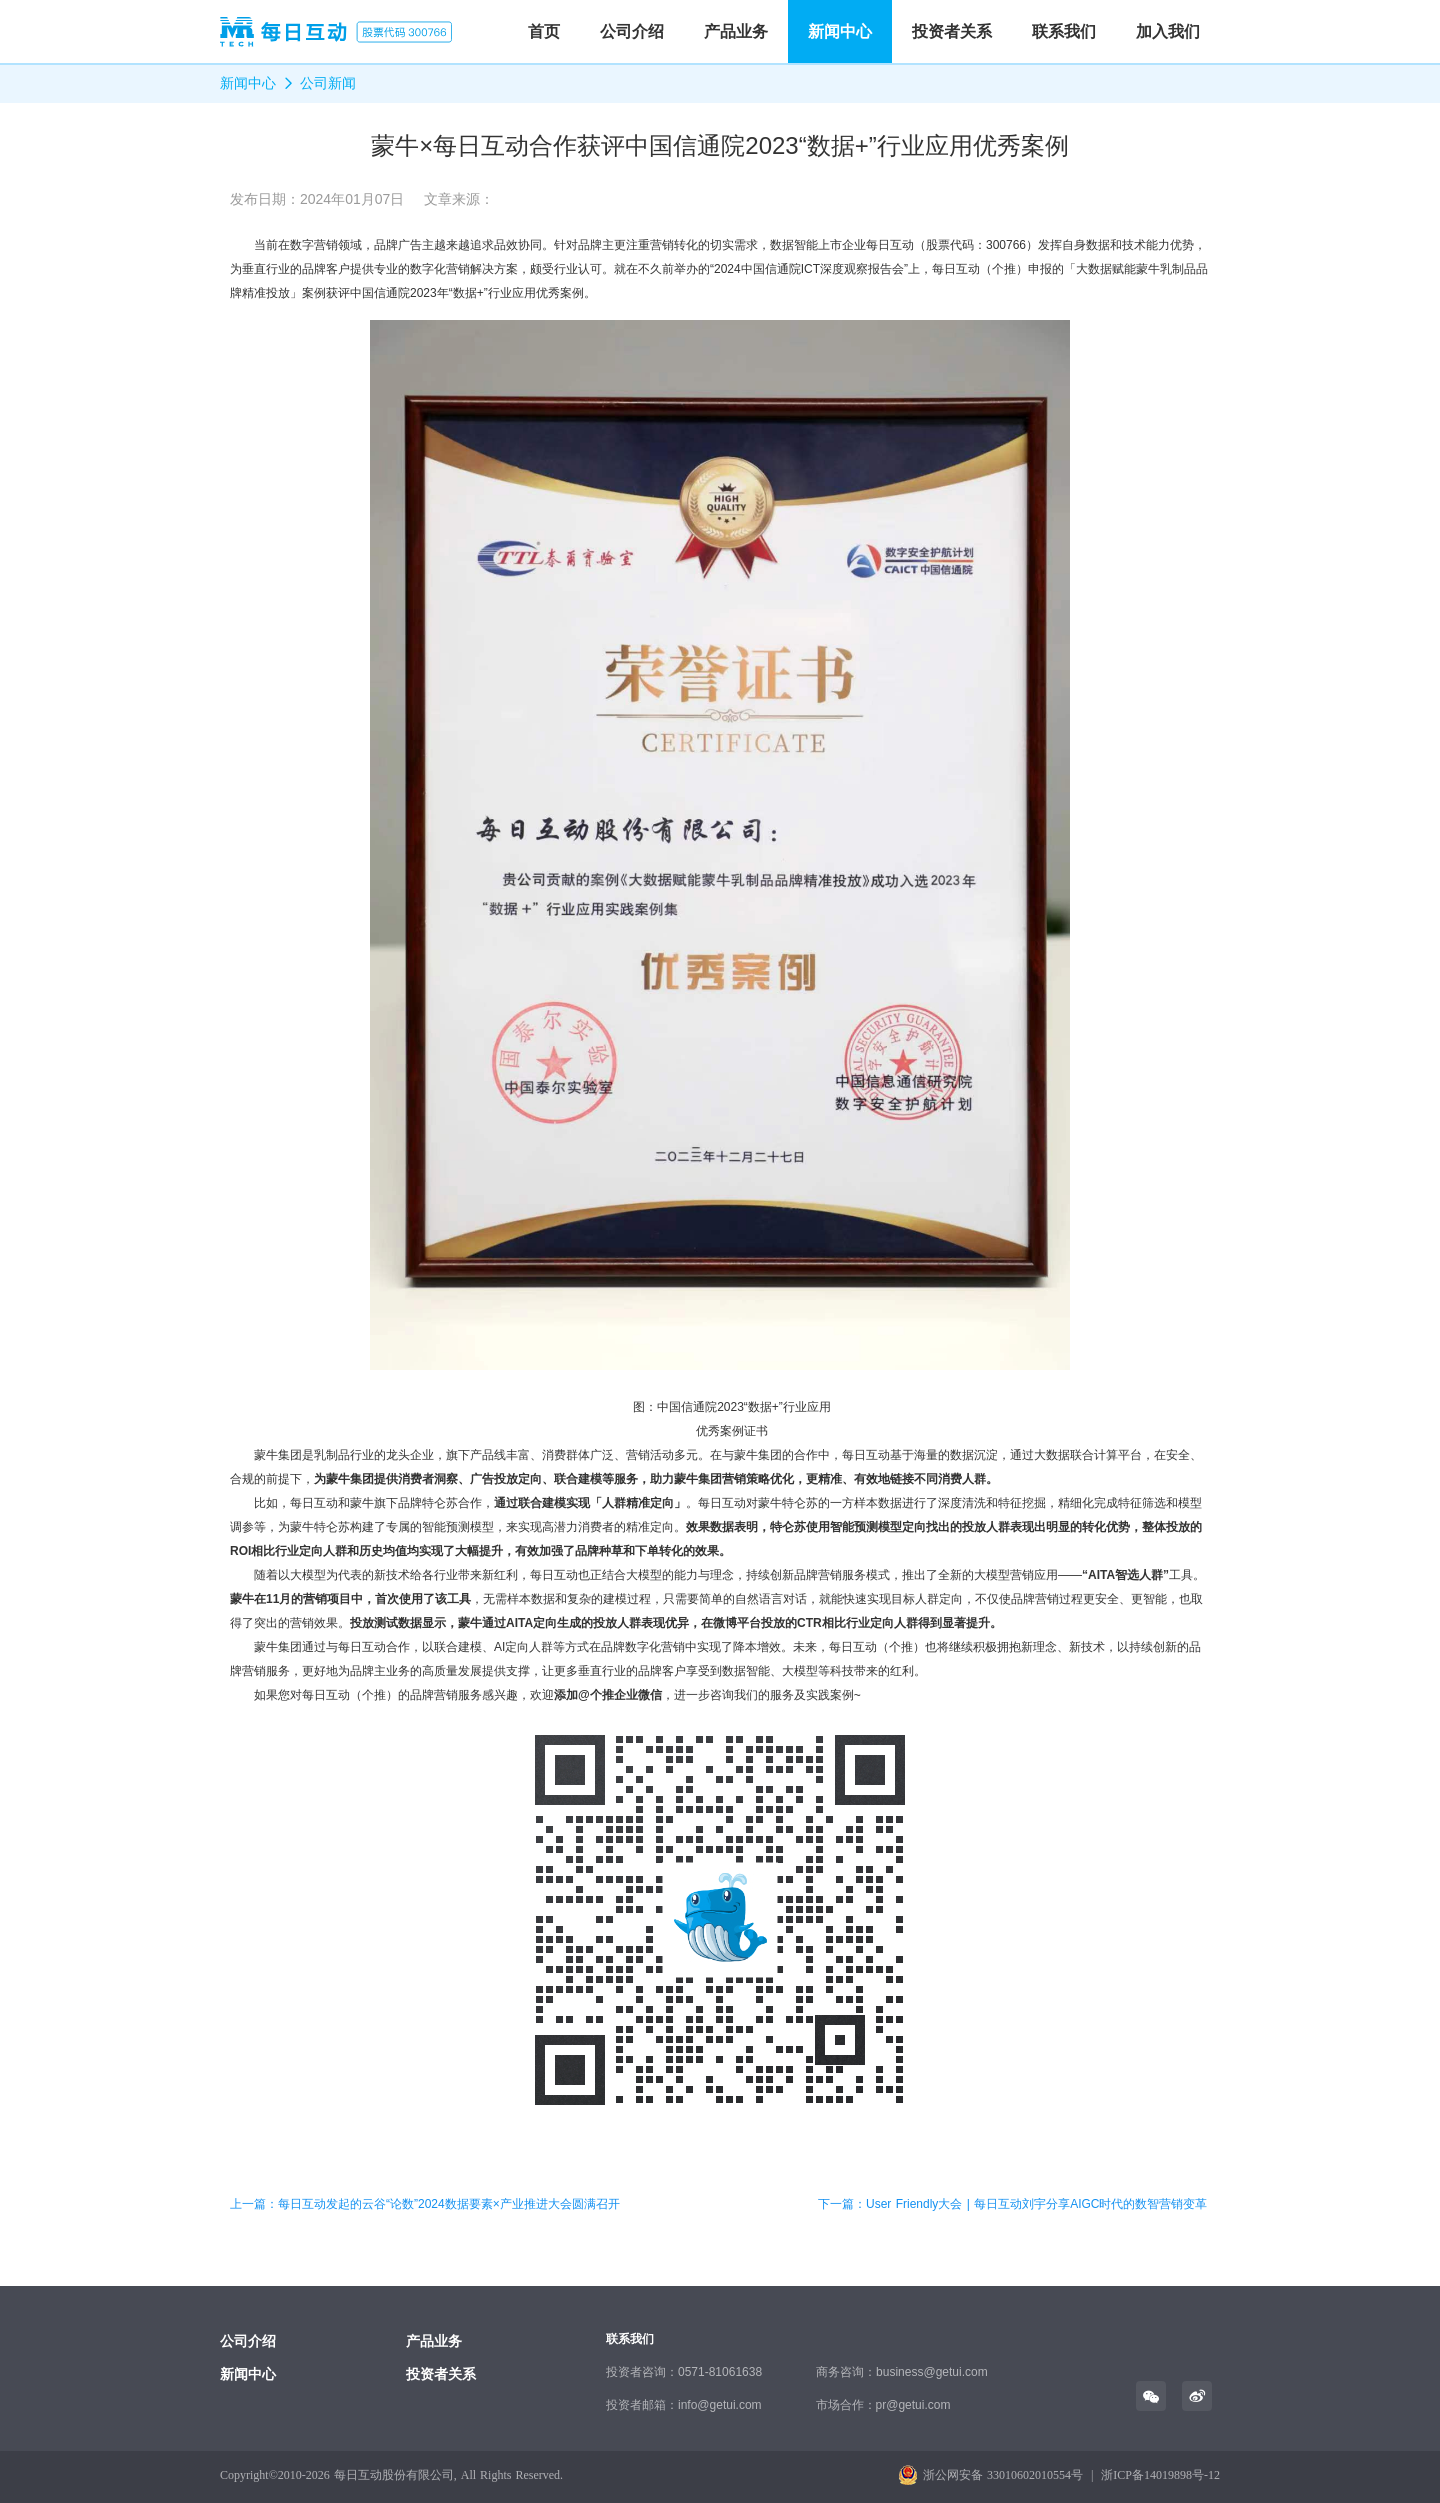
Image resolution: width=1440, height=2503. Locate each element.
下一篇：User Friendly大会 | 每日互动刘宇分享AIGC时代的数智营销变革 (1012, 2204)
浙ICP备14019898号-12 (1160, 2475)
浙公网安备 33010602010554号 (1003, 2475)
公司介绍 (632, 31)
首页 (544, 31)
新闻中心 (840, 31)
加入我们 (1168, 31)
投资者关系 (952, 31)
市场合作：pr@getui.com (883, 2405)
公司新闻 (328, 83)
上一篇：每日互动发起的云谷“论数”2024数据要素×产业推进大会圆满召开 (425, 2204)
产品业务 (736, 31)
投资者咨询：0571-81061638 (684, 2372)
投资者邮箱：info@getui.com (684, 2405)
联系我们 (1064, 31)
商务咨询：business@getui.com (902, 2372)
